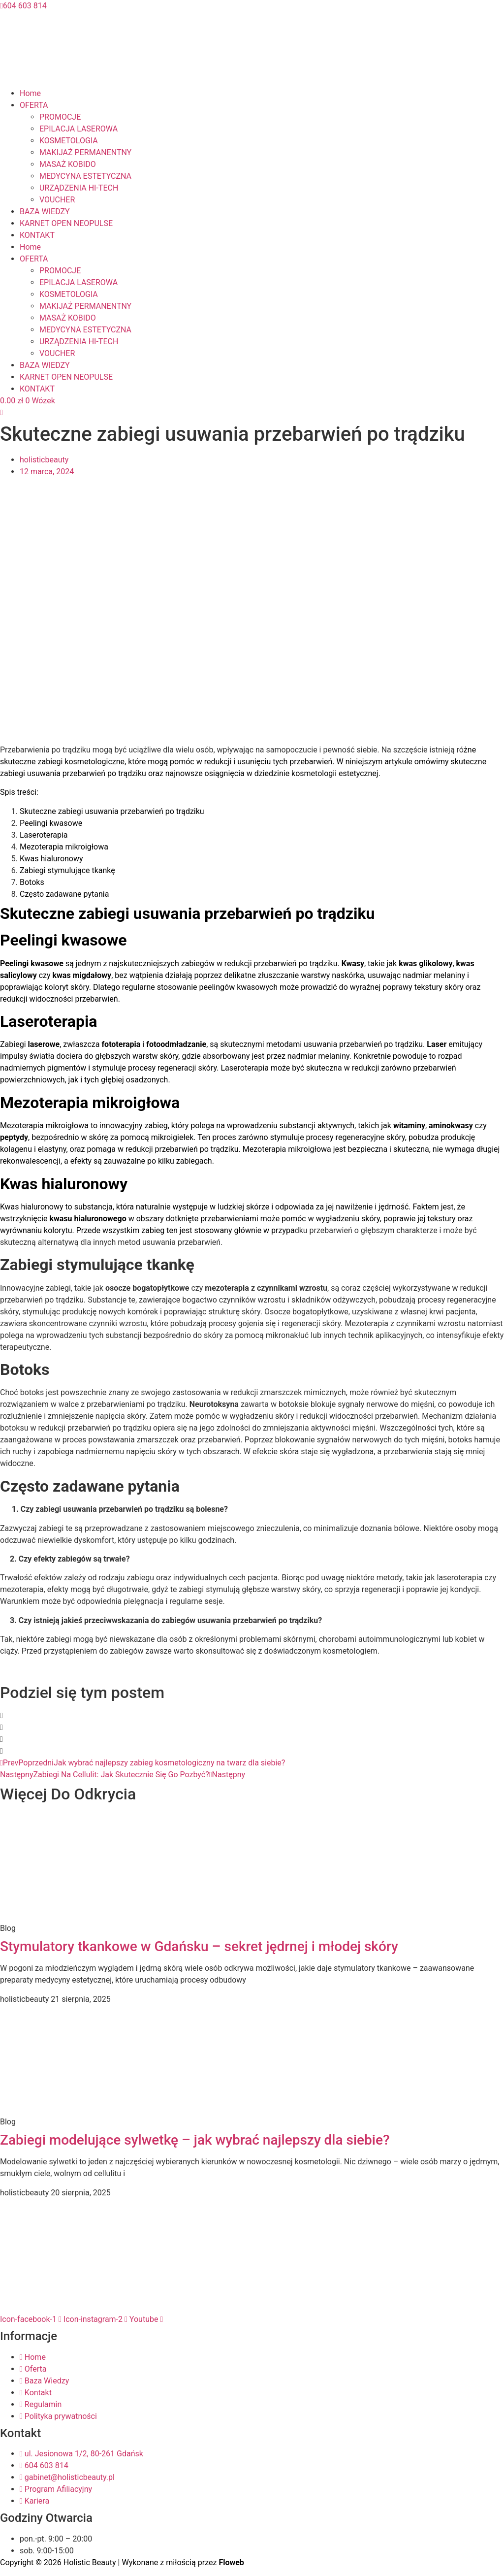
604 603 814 (23, 5)
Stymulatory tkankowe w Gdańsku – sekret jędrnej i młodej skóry (199, 1946)
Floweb (231, 2562)
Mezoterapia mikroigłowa (64, 846)
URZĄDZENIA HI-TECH (78, 188)
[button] (252, 1716)
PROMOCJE (60, 117)
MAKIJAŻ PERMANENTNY (85, 152)
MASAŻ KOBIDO (67, 164)
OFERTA (34, 105)
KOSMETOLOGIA (68, 140)
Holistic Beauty (89, 2562)
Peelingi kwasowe (51, 823)
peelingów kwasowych (238, 987)
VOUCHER (57, 199)
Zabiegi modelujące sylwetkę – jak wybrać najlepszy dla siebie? (195, 2140)
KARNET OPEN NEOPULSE (66, 223)
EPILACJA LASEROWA (78, 128)
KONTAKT (37, 235)
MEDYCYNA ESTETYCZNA (85, 176)
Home (30, 93)
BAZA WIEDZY (45, 211)
